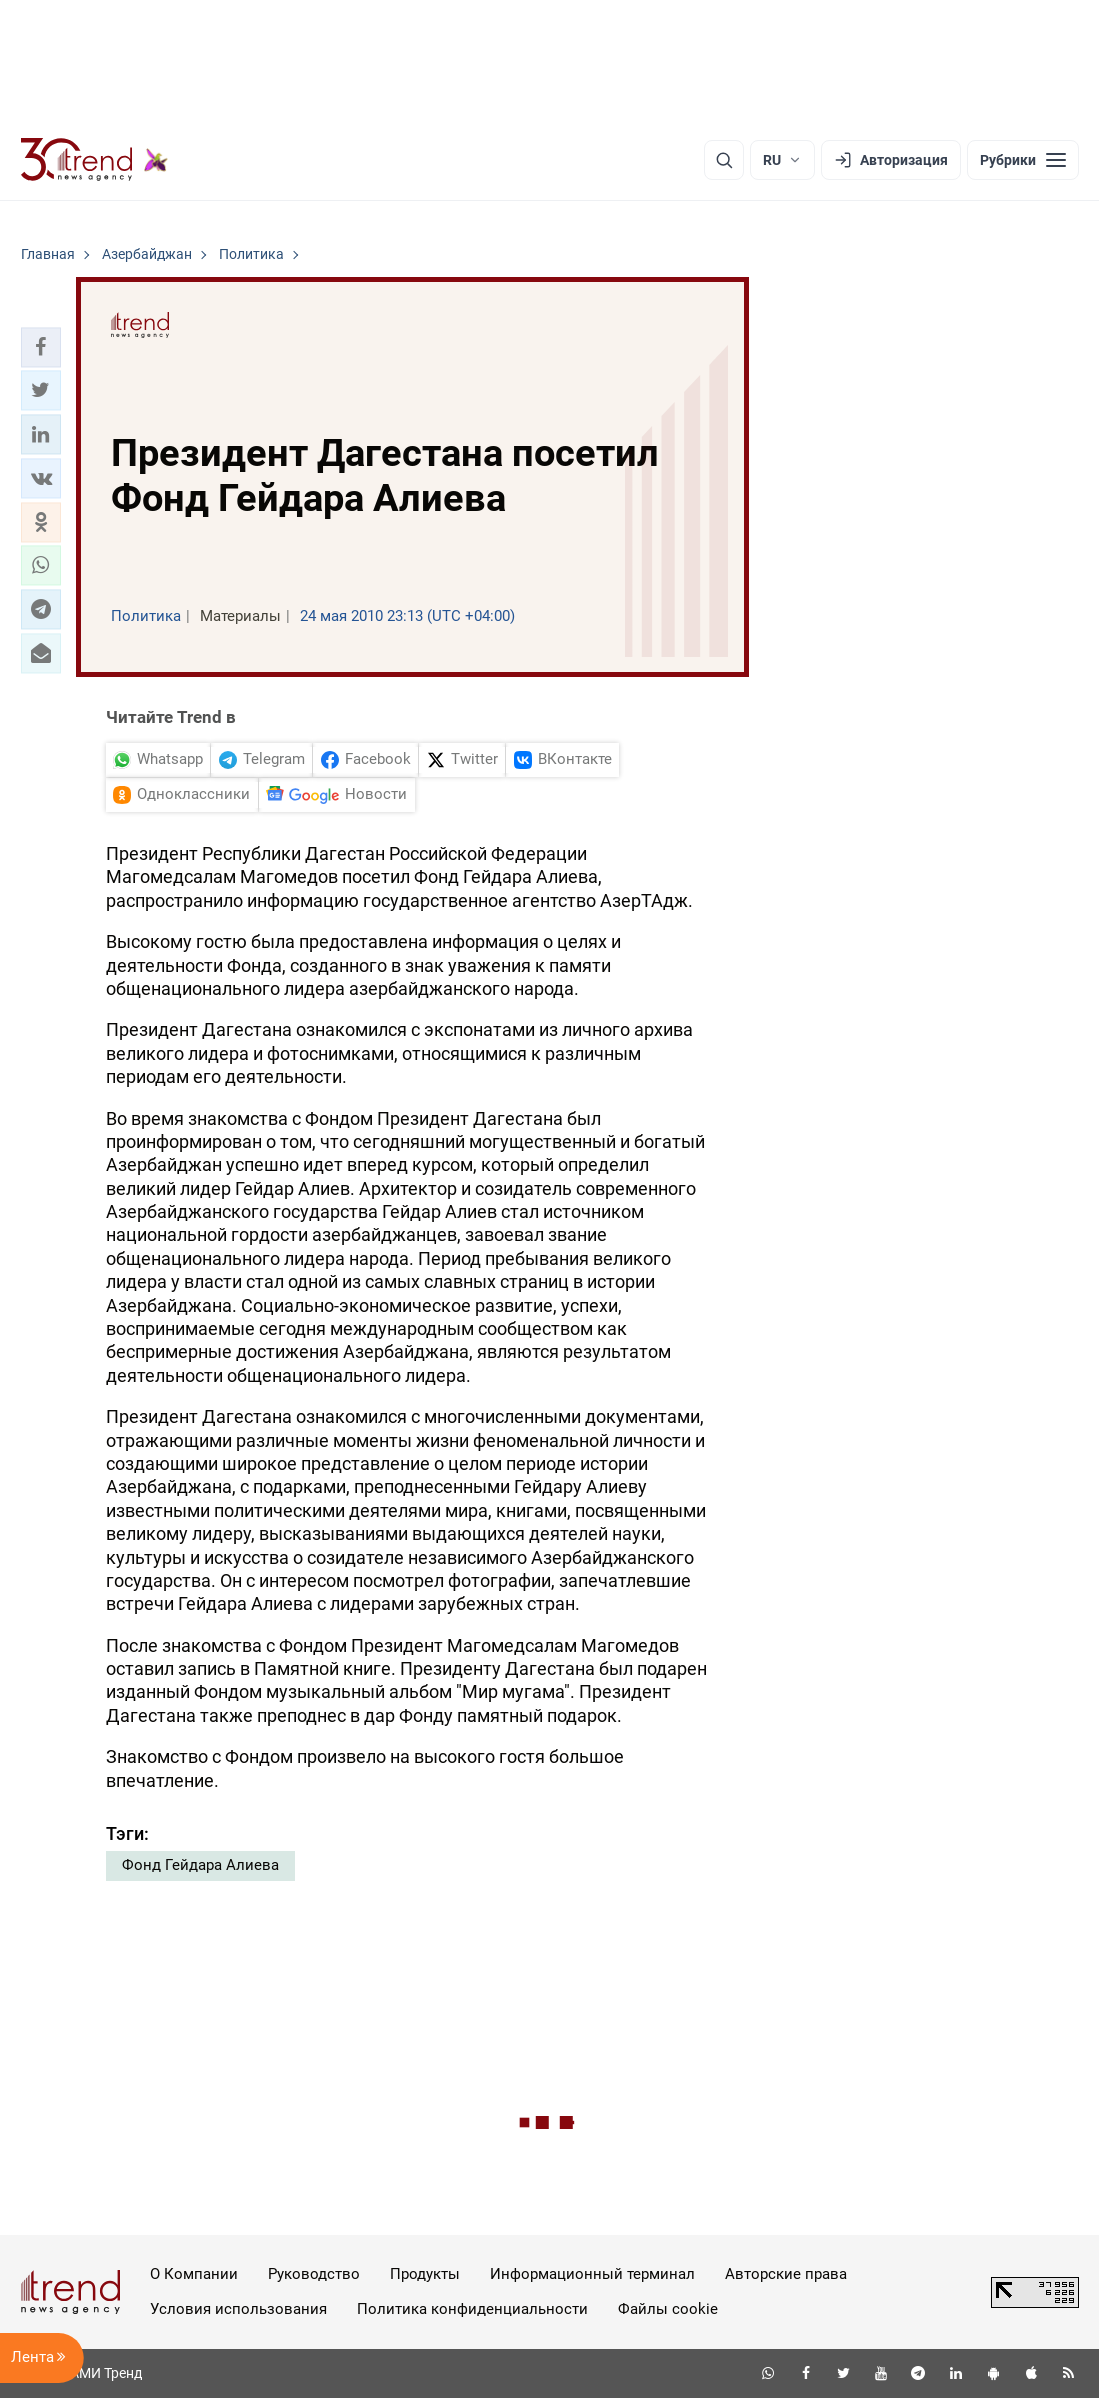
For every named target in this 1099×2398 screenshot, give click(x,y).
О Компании (194, 2274)
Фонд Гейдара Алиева (200, 1865)
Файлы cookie (668, 2309)
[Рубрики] (1023, 160)
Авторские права (786, 2274)
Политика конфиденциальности (472, 2309)
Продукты (425, 2274)
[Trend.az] (95, 160)
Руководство (314, 2274)
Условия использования (238, 2309)
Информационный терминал (592, 2274)
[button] (41, 347)
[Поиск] (724, 160)
